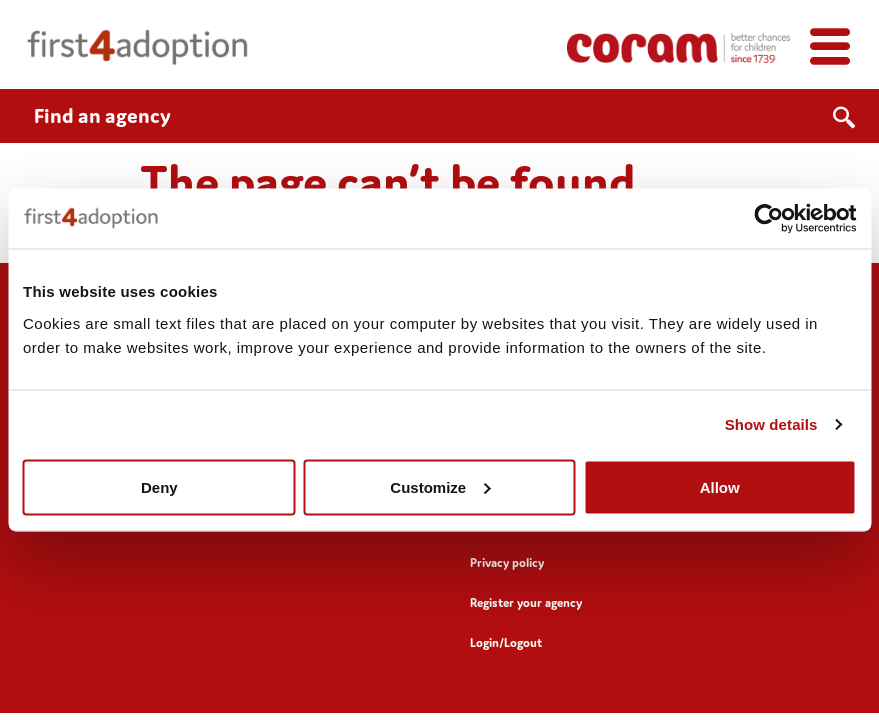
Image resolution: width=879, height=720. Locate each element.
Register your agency (526, 602)
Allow (720, 486)
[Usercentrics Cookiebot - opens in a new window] (768, 219)
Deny (159, 486)
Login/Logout (506, 642)
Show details (771, 424)
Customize (440, 486)
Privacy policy (507, 562)
